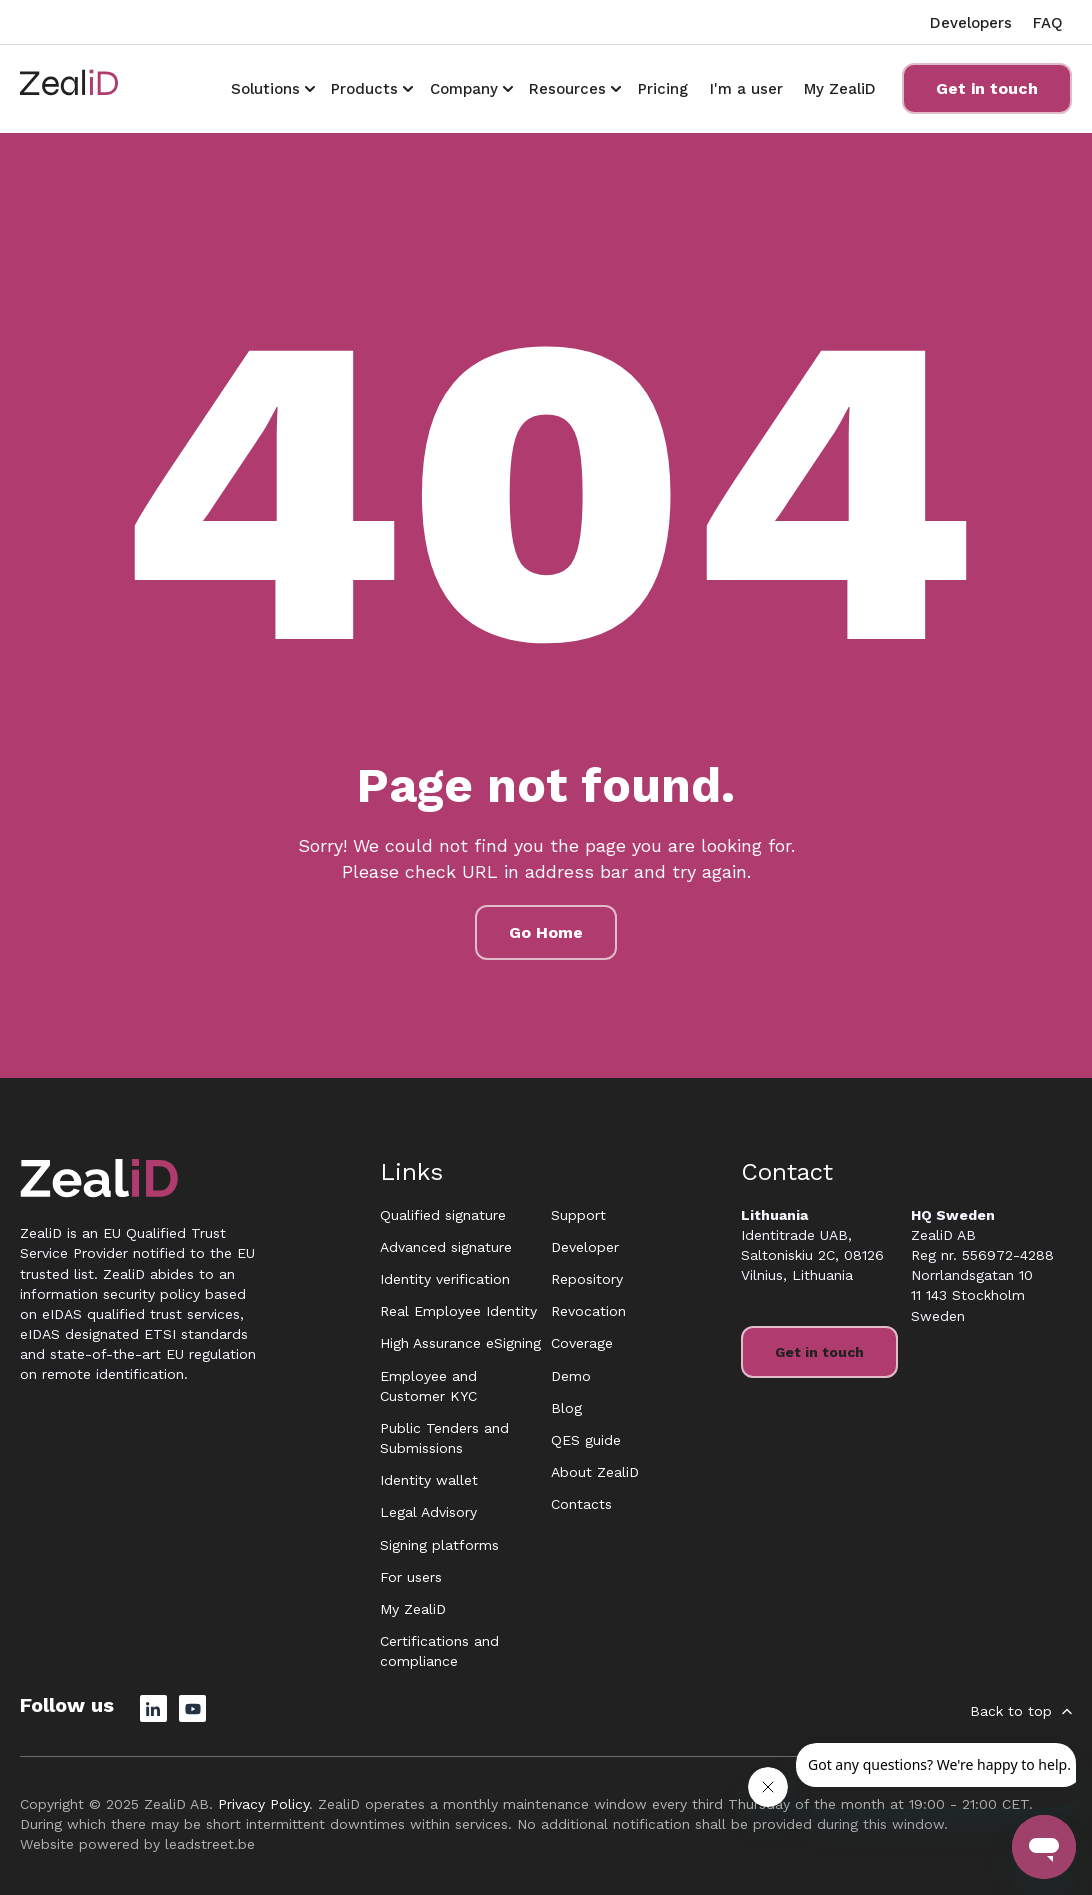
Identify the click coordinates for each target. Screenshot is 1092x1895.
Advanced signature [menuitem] (446, 1247)
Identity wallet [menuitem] (429, 1480)
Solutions (265, 89)
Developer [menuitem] (585, 1247)
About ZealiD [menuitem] (595, 1472)
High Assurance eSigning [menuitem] (460, 1343)
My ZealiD (840, 89)
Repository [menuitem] (587, 1279)
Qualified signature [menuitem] (443, 1215)
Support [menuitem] (578, 1215)
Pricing (663, 89)
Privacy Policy (263, 1804)
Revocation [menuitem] (588, 1311)
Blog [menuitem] (566, 1408)
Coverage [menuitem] (582, 1343)
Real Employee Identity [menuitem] (458, 1311)
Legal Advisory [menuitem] (428, 1512)
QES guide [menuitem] (586, 1440)
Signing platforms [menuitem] (439, 1545)
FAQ (1048, 23)
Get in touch (987, 88)
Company (464, 89)
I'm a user (746, 89)
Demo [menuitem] (571, 1376)
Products (364, 89)
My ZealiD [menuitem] (413, 1609)
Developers (971, 23)
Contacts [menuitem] (581, 1504)
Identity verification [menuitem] (445, 1279)
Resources (567, 89)
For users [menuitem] (411, 1577)
